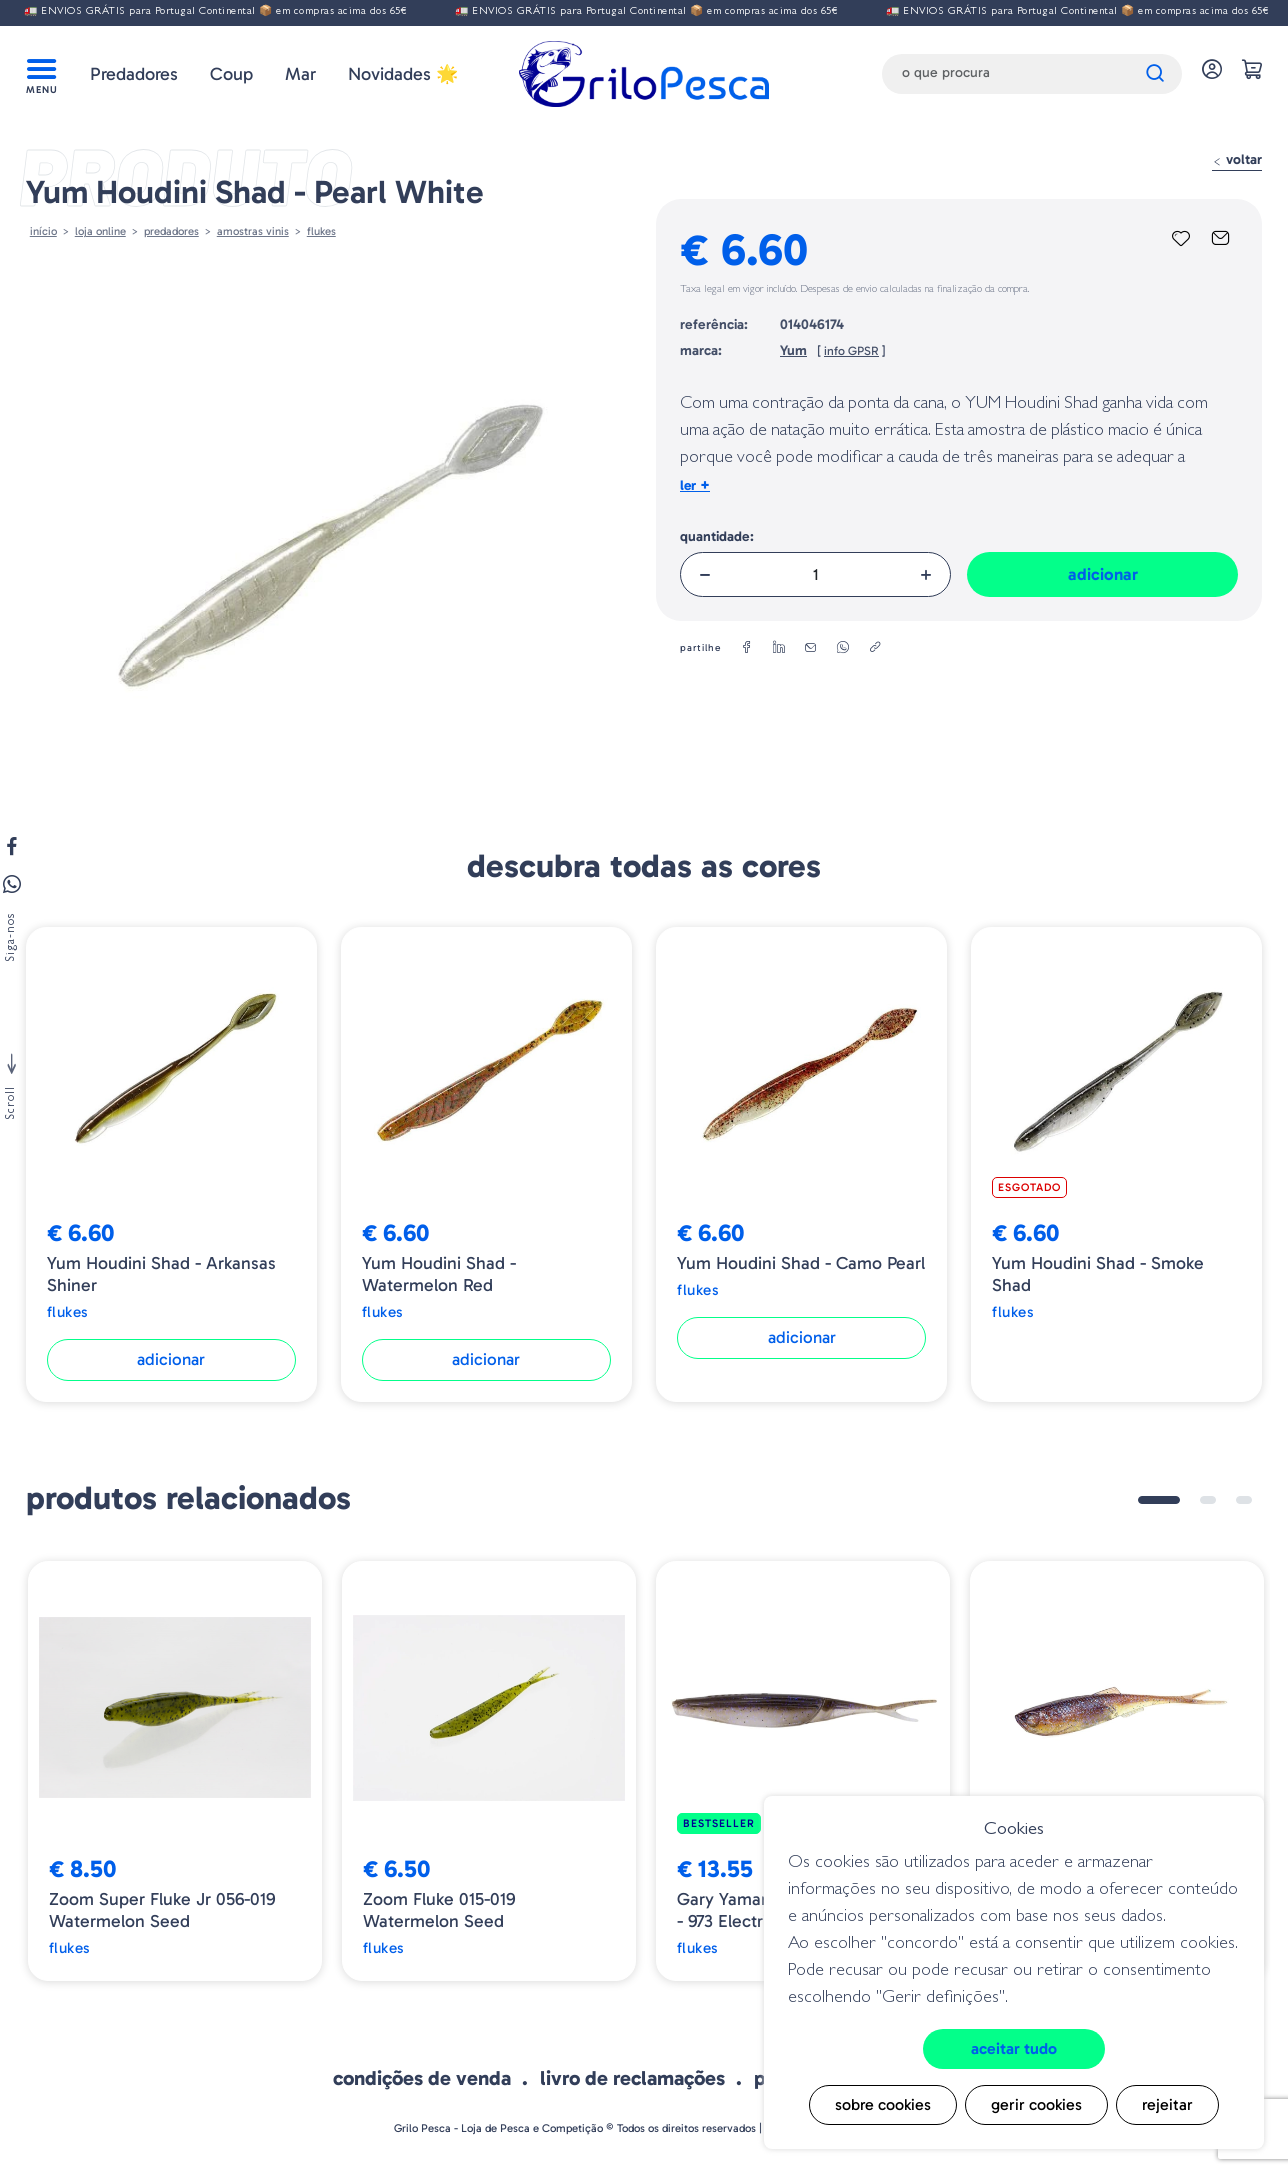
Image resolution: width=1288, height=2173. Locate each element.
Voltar (1237, 159)
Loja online (100, 231)
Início (43, 231)
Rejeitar (1167, 2104)
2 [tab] (1208, 1500)
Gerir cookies (1036, 2104)
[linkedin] (779, 648)
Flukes (321, 231)
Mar (300, 74)
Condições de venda (422, 2078)
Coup (231, 74)
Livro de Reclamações (632, 2078)
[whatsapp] (843, 648)
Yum (793, 350)
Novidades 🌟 (403, 74)
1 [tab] (1159, 1500)
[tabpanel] (175, 1771)
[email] (811, 648)
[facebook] (747, 648)
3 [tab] (1244, 1500)
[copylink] (875, 648)
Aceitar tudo (1014, 2048)
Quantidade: (717, 536)
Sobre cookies (883, 2104)
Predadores (134, 74)
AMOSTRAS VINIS (253, 231)
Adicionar (1103, 574)
